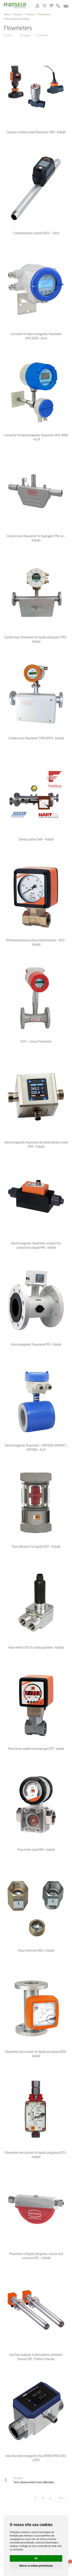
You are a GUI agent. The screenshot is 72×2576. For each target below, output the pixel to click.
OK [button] (36, 2558)
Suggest (27, 35)
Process (31, 14)
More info (44, 35)
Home (7, 14)
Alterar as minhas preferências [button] (36, 2565)
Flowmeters (44, 14)
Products (17, 14)
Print (9, 35)
